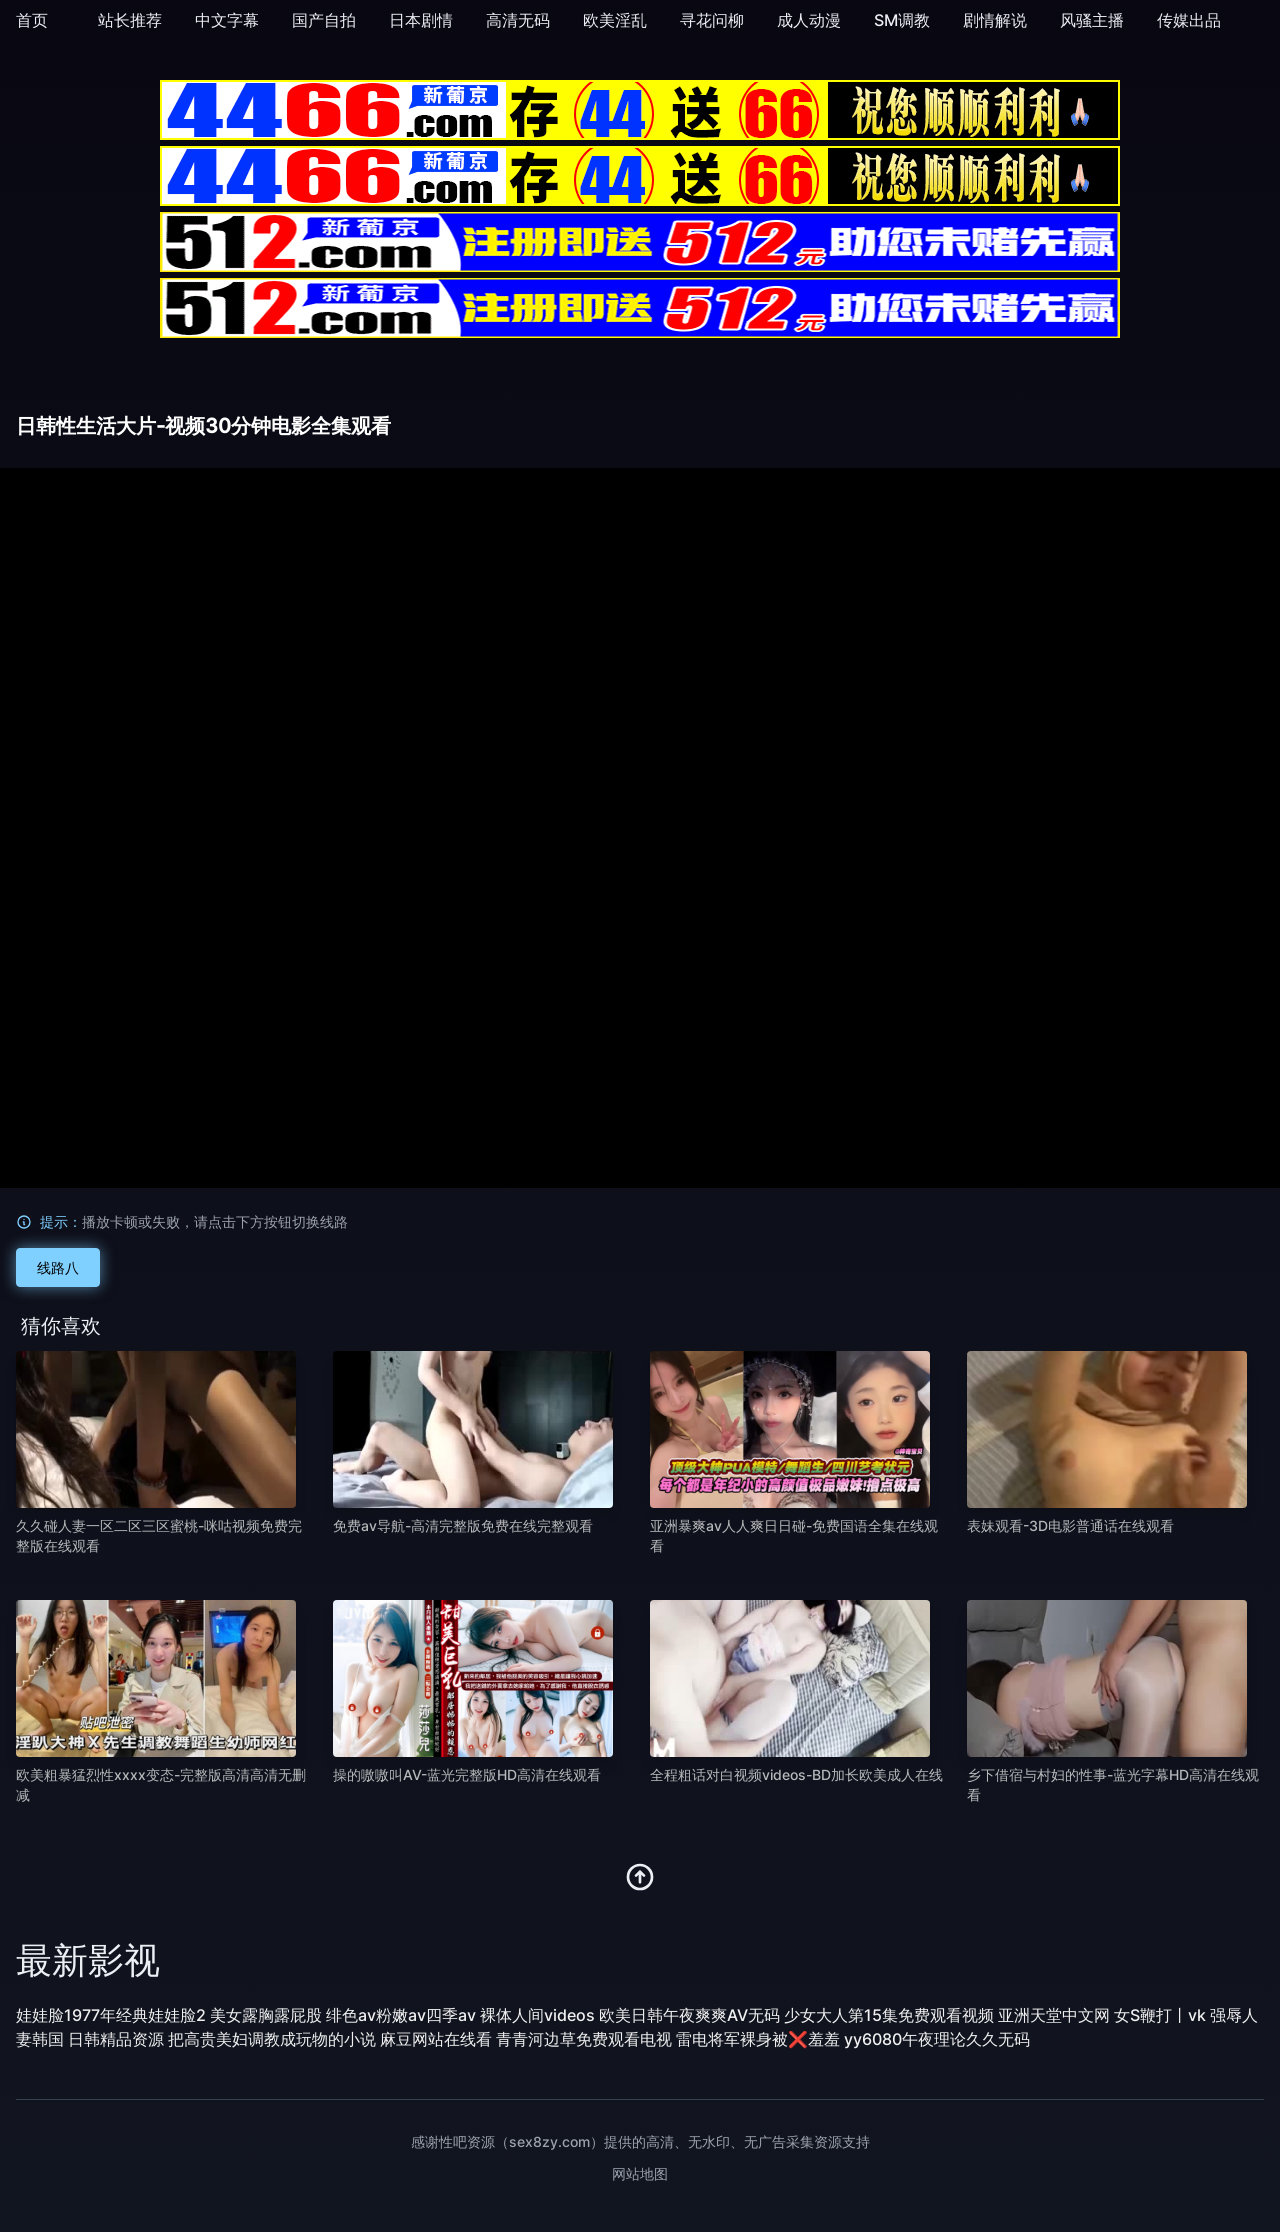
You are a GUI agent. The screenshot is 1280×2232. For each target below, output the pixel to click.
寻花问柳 (712, 20)
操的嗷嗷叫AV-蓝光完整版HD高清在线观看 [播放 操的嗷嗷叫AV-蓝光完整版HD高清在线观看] (467, 1774)
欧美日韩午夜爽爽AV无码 (689, 2015)
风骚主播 (1092, 20)
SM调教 (902, 20)
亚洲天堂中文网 (1054, 2015)
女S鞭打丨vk (1160, 2015)
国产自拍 (324, 20)
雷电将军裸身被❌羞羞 (758, 2039)
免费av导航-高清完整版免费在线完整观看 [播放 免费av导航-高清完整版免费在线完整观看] (463, 1525)
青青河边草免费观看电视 (584, 2039)
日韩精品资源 (116, 2039)
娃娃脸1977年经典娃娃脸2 (111, 2015)
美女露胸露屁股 (266, 2015)
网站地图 (640, 2173)
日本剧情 (421, 20)
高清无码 (518, 20)
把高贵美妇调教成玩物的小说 (272, 2039)
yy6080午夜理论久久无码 (937, 2039)
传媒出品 (1189, 20)
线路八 (58, 1267)
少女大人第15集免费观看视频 (889, 2015)
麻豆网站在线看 (436, 2039)
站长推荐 (130, 20)
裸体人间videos (537, 2015)
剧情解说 (995, 20)
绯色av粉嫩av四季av (401, 2015)
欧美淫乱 (615, 20)
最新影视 (88, 1960)
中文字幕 (227, 20)
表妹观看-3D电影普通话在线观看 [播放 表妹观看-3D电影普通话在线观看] (1070, 1525)
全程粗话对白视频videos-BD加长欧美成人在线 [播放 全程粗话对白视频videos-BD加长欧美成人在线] (796, 1774)
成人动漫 (809, 20)
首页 (32, 20)
